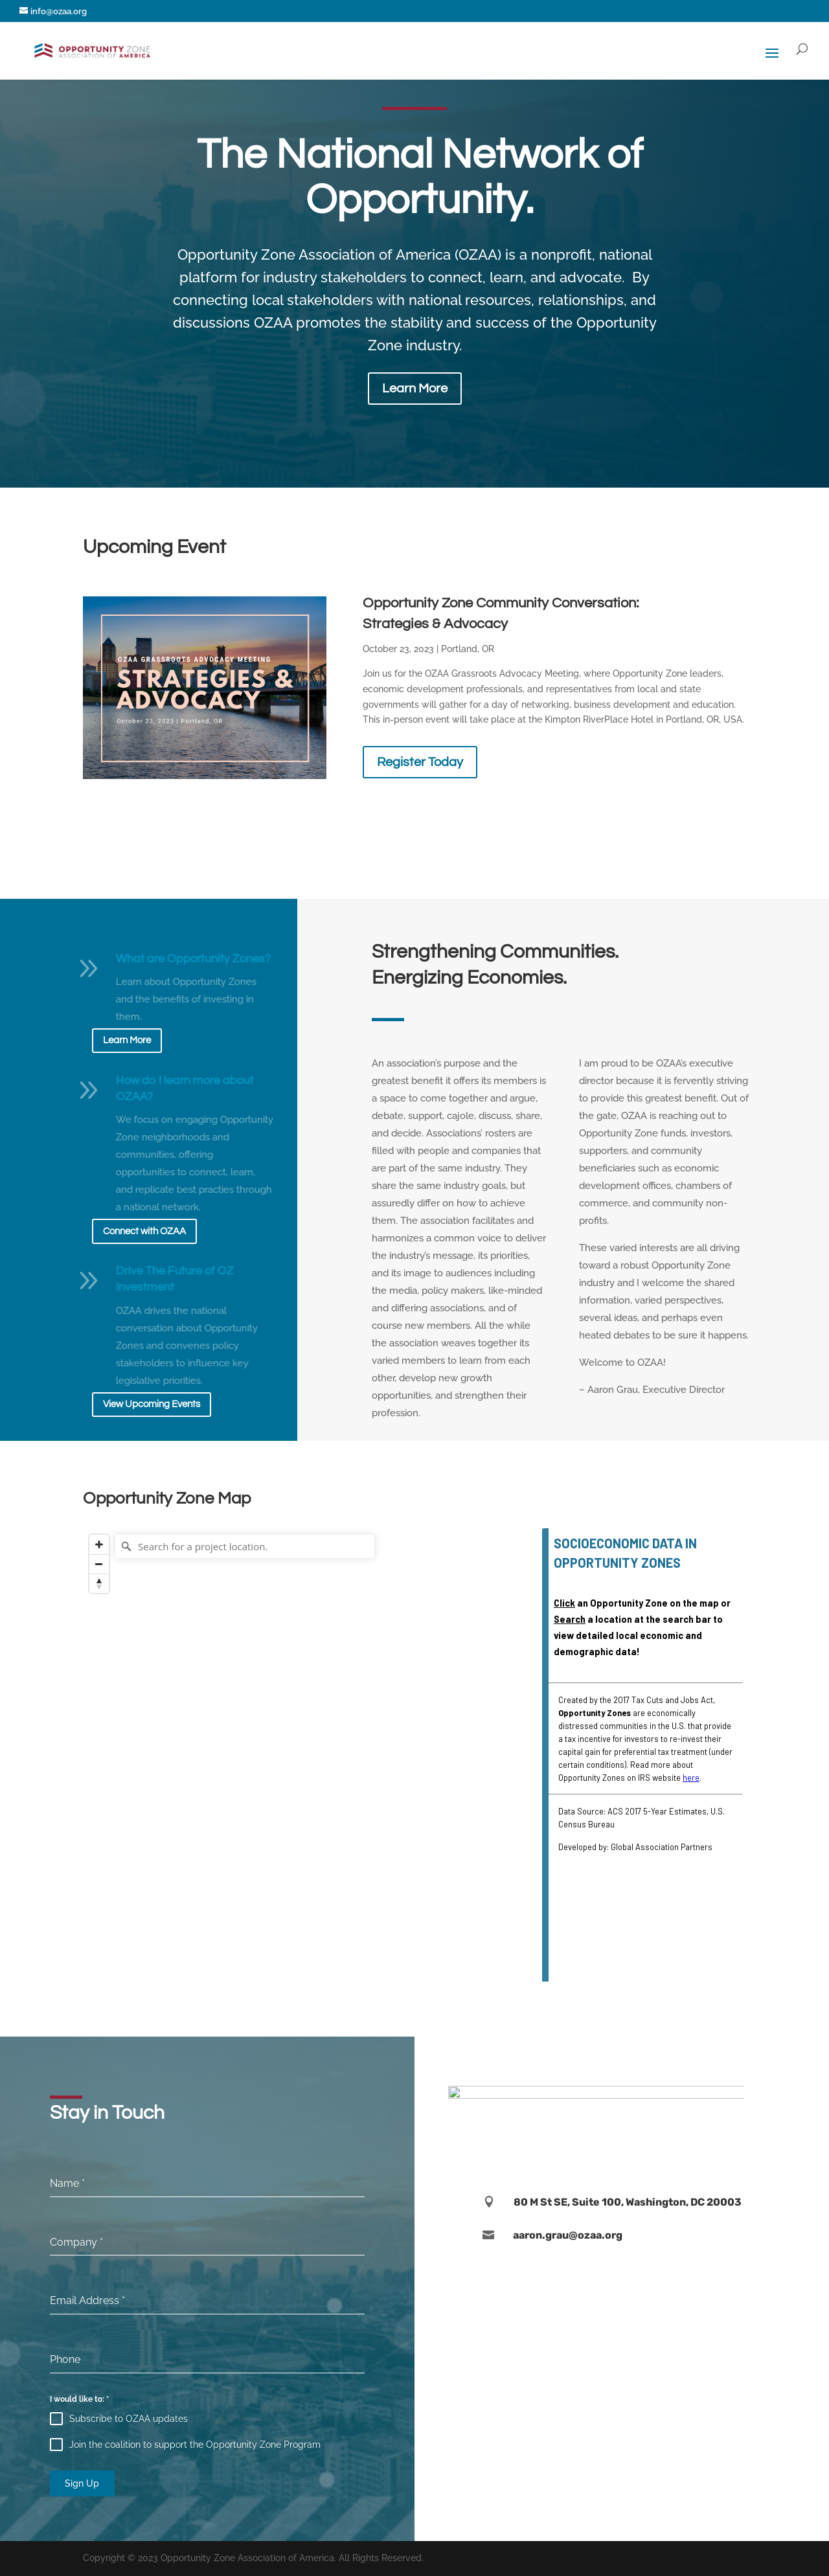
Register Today (420, 762)
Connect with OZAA (144, 1231)
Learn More (415, 388)
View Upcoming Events (151, 1404)
